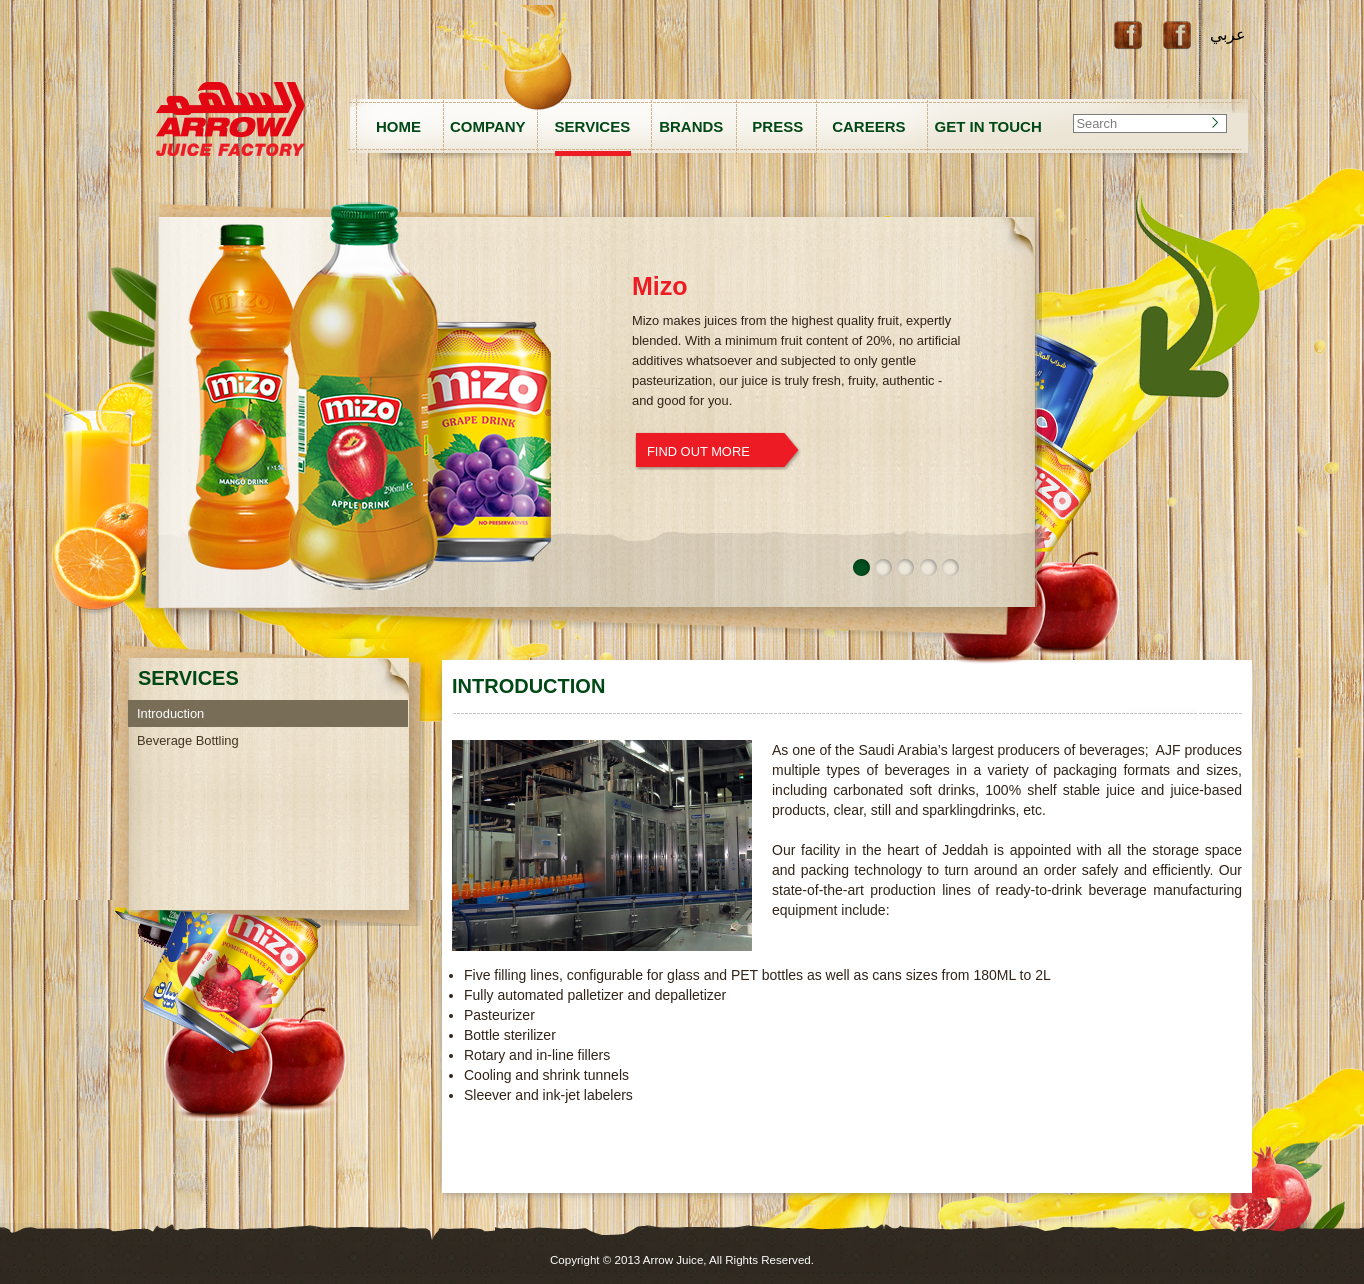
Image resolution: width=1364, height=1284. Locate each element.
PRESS (777, 126)
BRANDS (691, 126)
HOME (398, 126)
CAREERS (868, 126)
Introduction (170, 713)
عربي (1228, 34)
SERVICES (593, 126)
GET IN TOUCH (988, 126)
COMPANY (488, 126)
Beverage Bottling (188, 740)
